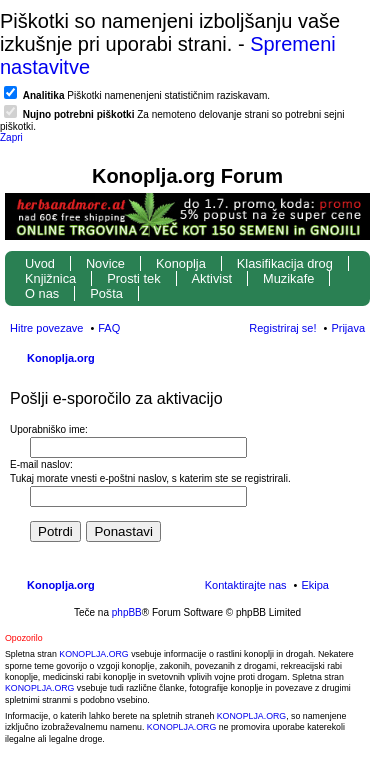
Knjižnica (50, 278)
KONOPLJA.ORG (93, 654)
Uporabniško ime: (49, 429)
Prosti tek (133, 278)
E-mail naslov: (41, 464)
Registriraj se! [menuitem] (282, 328)
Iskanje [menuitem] (357, 360)
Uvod (40, 263)
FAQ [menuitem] (109, 328)
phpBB (127, 612)
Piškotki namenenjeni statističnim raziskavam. (146, 95)
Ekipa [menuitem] (315, 585)
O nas (42, 293)
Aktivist (212, 278)
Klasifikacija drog (285, 263)
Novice (105, 263)
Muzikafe (288, 278)
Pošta (106, 293)
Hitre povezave (46, 328)
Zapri (11, 137)
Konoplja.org (61, 358)
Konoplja (181, 263)
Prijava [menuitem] (348, 328)
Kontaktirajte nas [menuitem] (246, 585)
